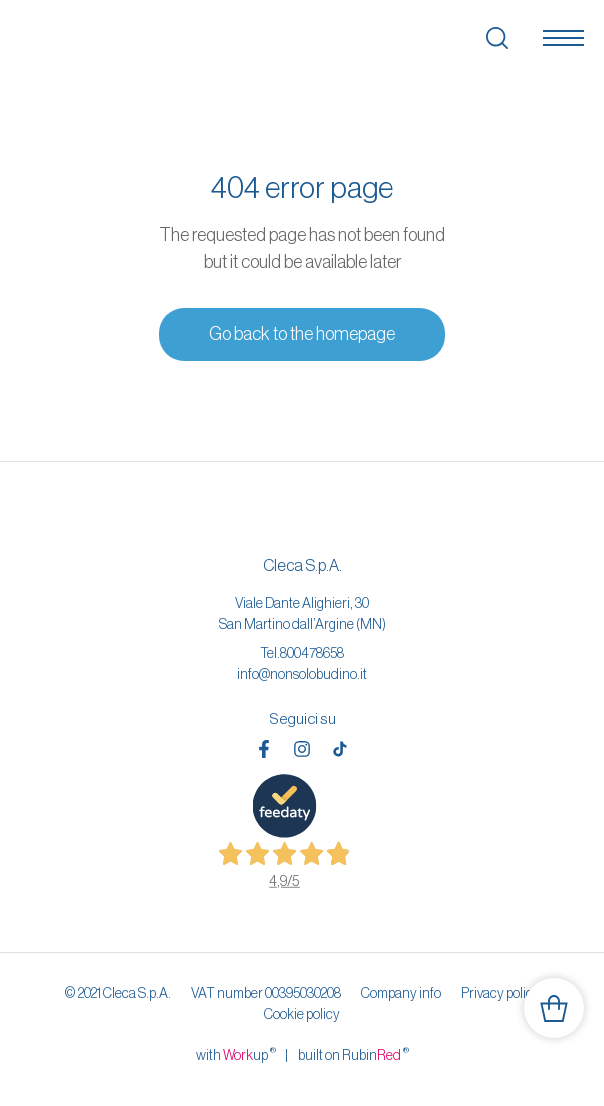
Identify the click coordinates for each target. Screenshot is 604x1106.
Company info (401, 993)
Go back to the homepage (302, 334)
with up (236, 1054)
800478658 (312, 653)
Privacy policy (500, 993)
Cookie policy (302, 1014)
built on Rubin (353, 1054)
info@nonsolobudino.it (302, 674)
